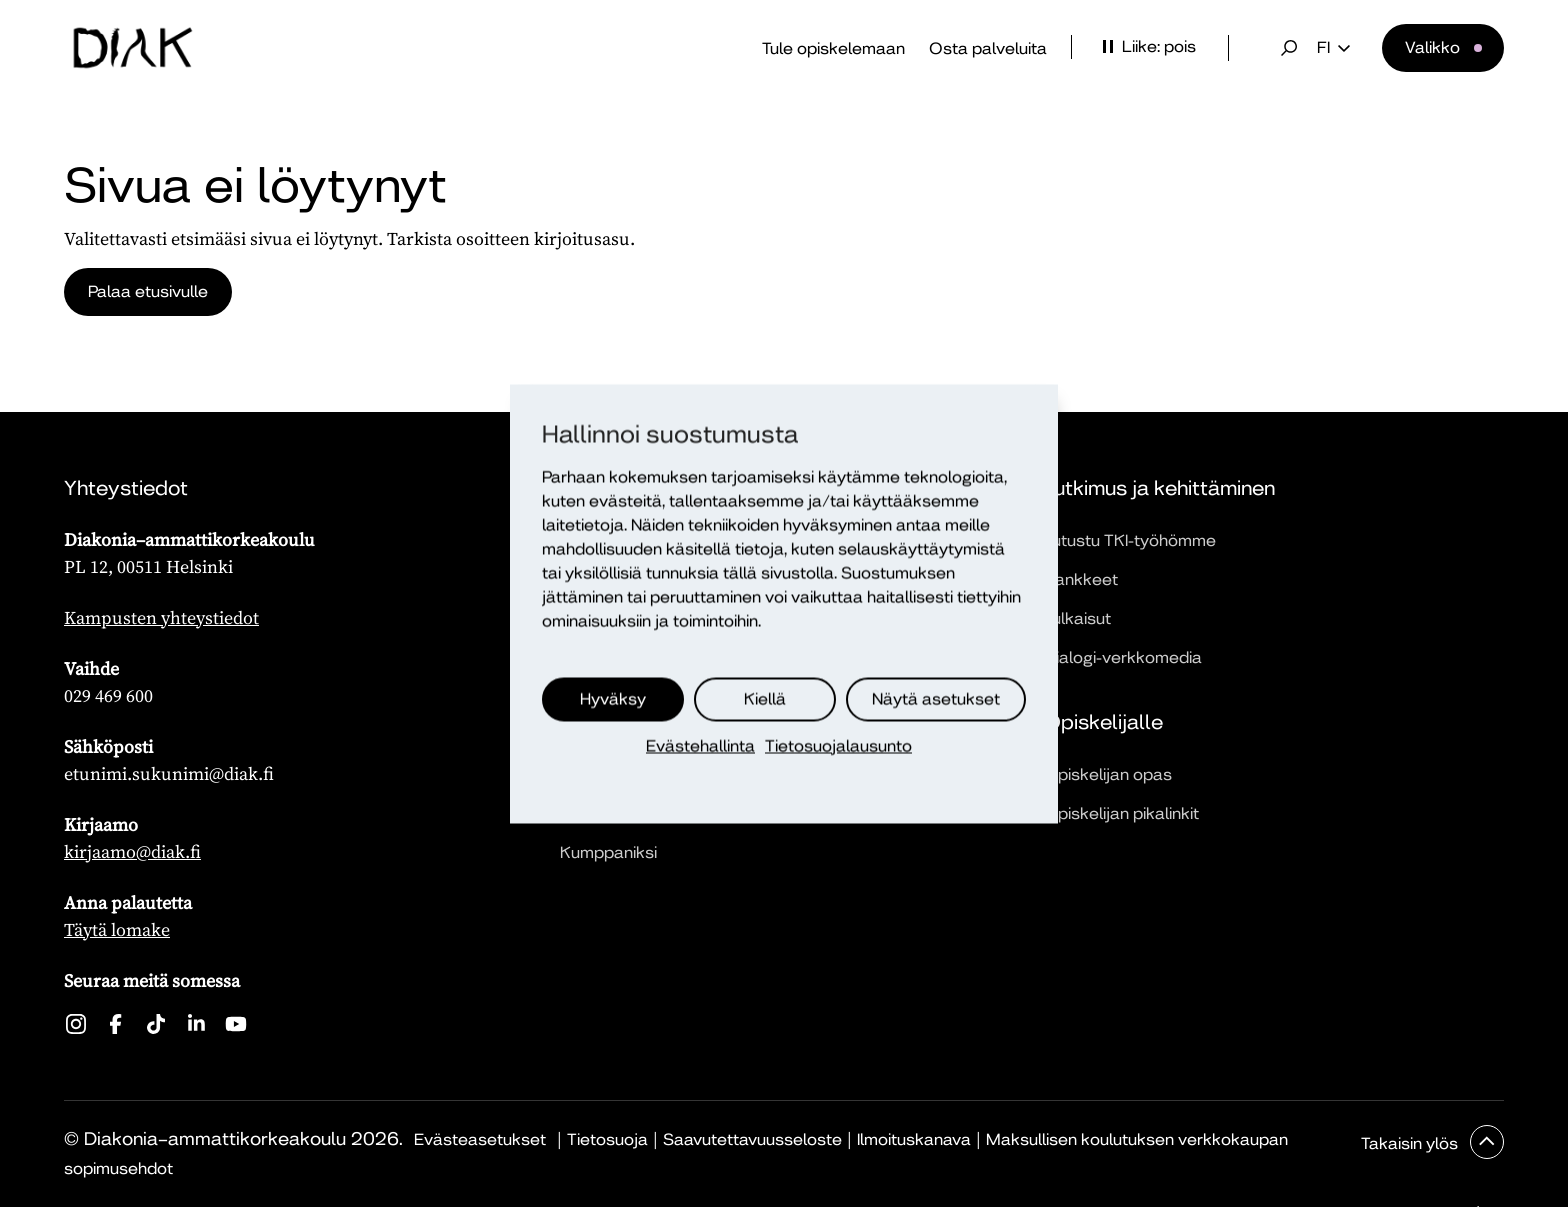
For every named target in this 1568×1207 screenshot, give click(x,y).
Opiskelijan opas (1108, 774)
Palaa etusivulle (148, 291)
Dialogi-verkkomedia (1123, 657)
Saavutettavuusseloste (752, 1139)
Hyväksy (613, 698)
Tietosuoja (607, 1139)
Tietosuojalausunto (838, 745)
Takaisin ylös (1411, 1143)
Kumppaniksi (608, 852)
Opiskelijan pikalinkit (1121, 813)
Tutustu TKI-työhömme (1130, 540)
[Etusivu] (133, 48)
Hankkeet (1081, 579)
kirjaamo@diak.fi (132, 851)
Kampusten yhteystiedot (161, 617)
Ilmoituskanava (914, 1139)
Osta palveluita (988, 48)
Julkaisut (1077, 618)
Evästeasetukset (480, 1139)
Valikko (1432, 47)
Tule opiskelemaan (833, 48)
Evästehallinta (700, 745)
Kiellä (765, 698)
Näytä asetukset (936, 698)
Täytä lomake (117, 929)
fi (1333, 48)
